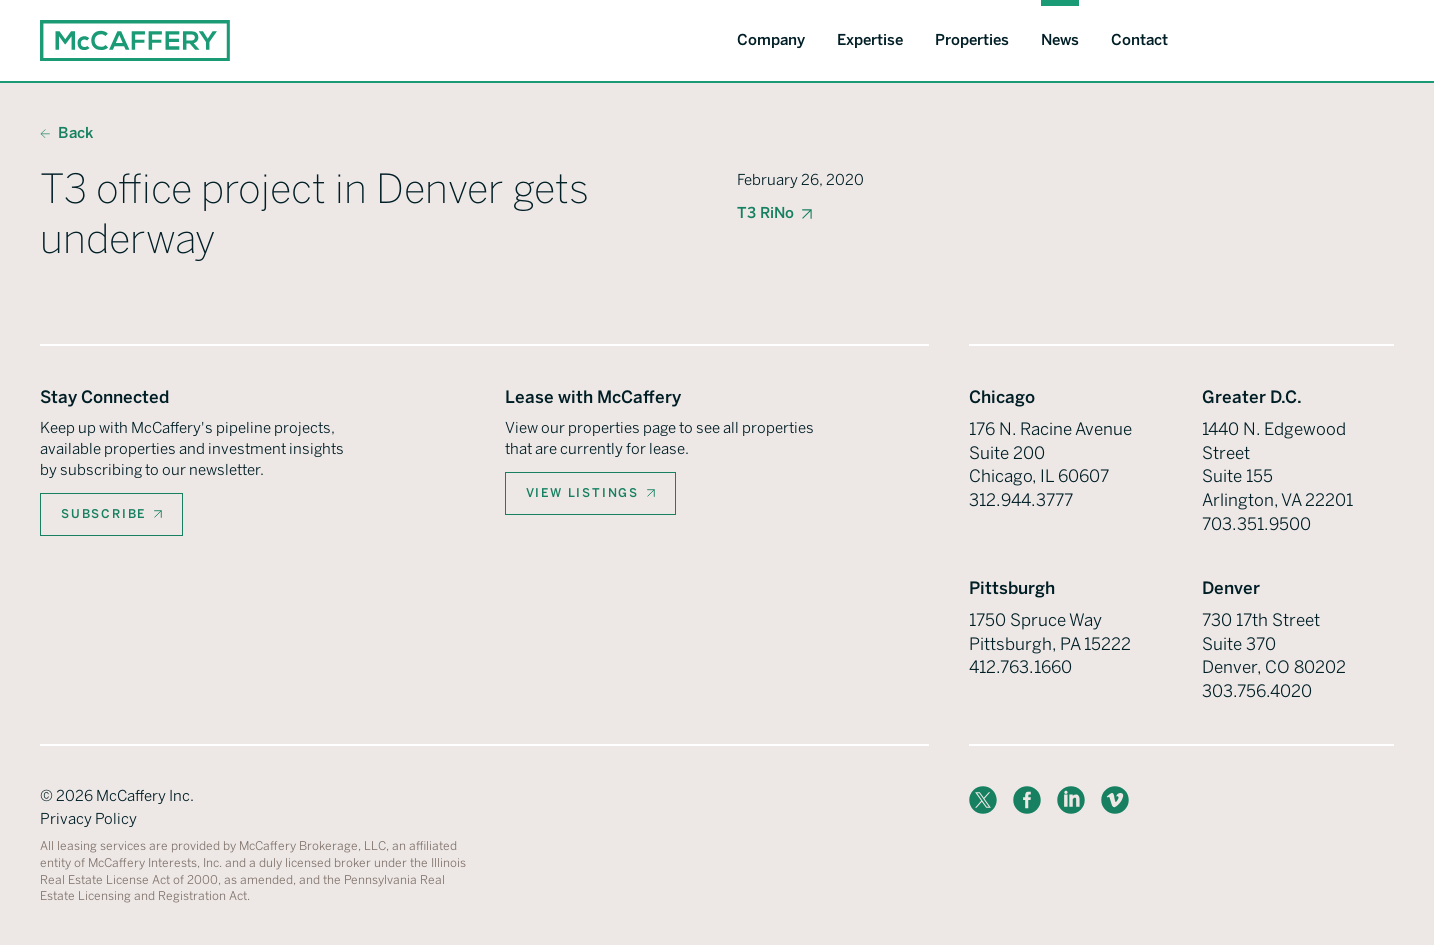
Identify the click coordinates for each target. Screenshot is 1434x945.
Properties (972, 40)
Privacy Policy (88, 819)
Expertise (870, 40)
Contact (1139, 40)
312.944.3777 (1021, 500)
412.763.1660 (1020, 667)
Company (771, 40)
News (1060, 40)
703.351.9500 (1256, 524)
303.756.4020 (1257, 691)
